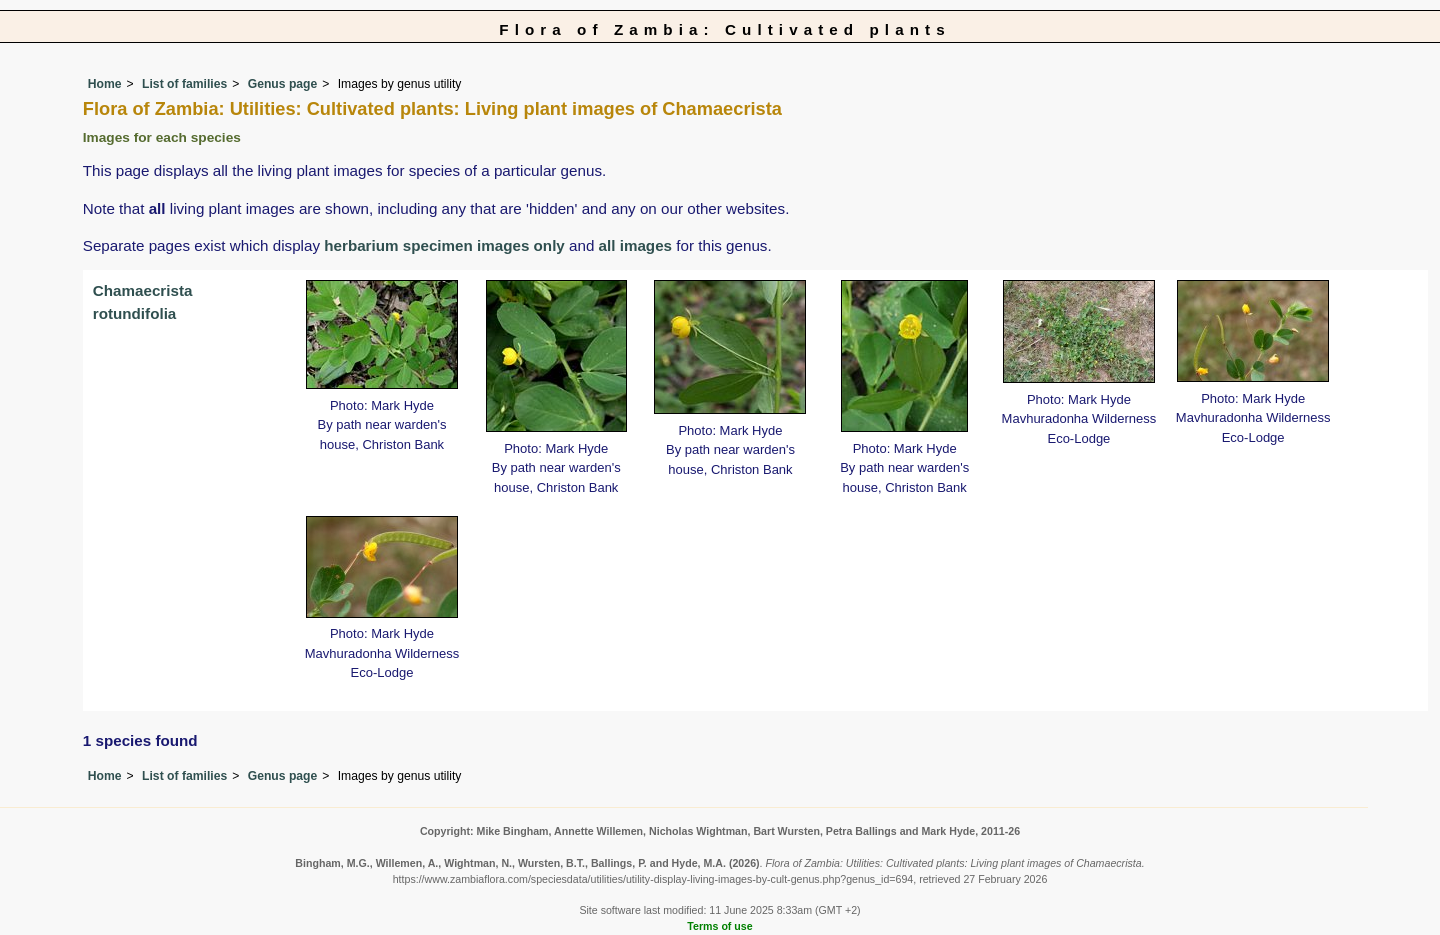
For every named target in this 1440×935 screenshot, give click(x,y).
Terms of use (719, 926)
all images (635, 245)
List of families (184, 84)
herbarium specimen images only (444, 245)
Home (105, 84)
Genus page (283, 84)
